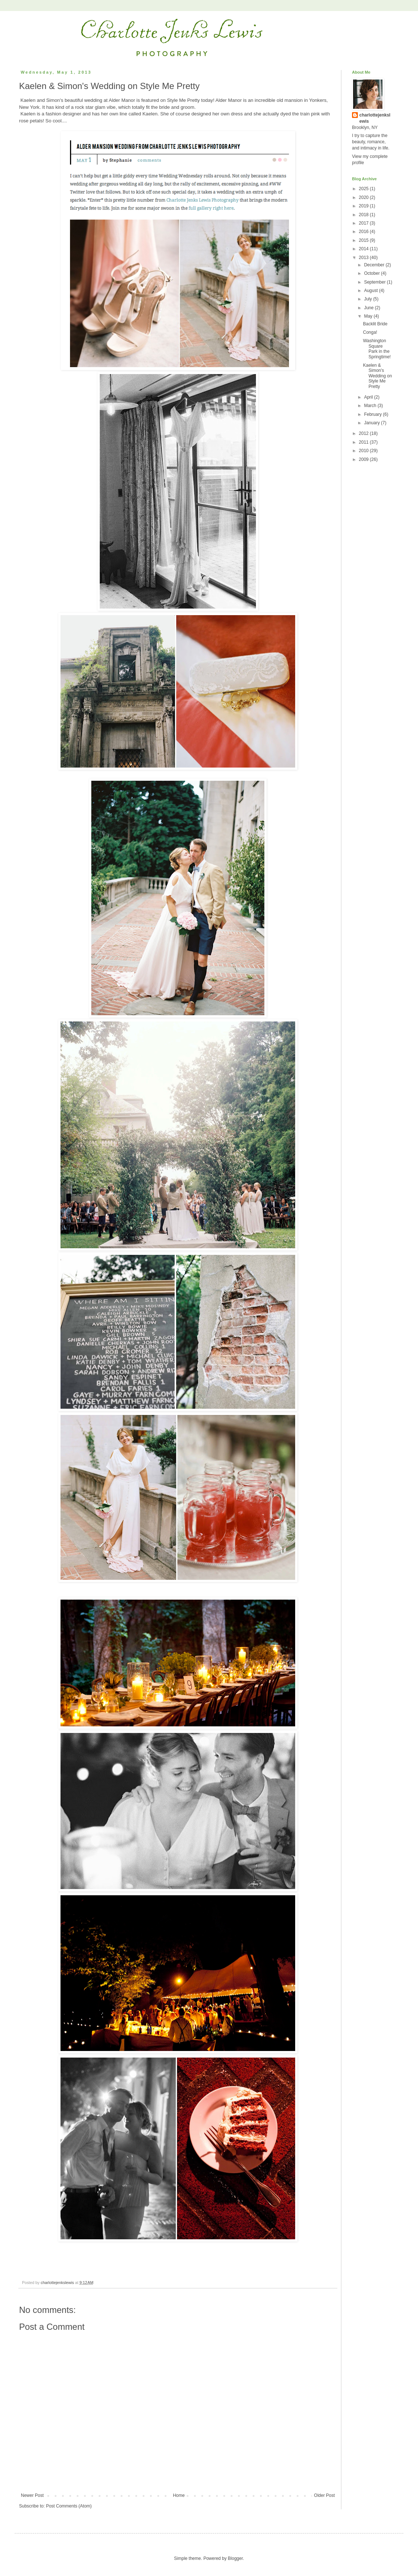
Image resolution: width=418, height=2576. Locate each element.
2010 (364, 450)
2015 (364, 240)
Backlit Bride (375, 323)
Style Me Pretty (183, 100)
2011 (364, 442)
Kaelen (150, 114)
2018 (364, 214)
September (375, 282)
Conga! (370, 332)
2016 (364, 231)
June (369, 307)
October (372, 273)
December (375, 264)
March (371, 405)
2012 (364, 433)
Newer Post (32, 2495)
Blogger (235, 2558)
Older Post (324, 2495)
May (369, 316)
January (372, 422)
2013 (364, 257)
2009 (364, 459)
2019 (364, 205)
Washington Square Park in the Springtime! (377, 348)
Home (179, 2495)
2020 (364, 197)
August (371, 290)
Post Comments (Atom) (69, 2506)
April (369, 397)
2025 (364, 188)
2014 (364, 248)
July (368, 299)
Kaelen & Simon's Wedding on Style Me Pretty (377, 376)
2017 (364, 223)
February (373, 414)
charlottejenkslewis (374, 118)
